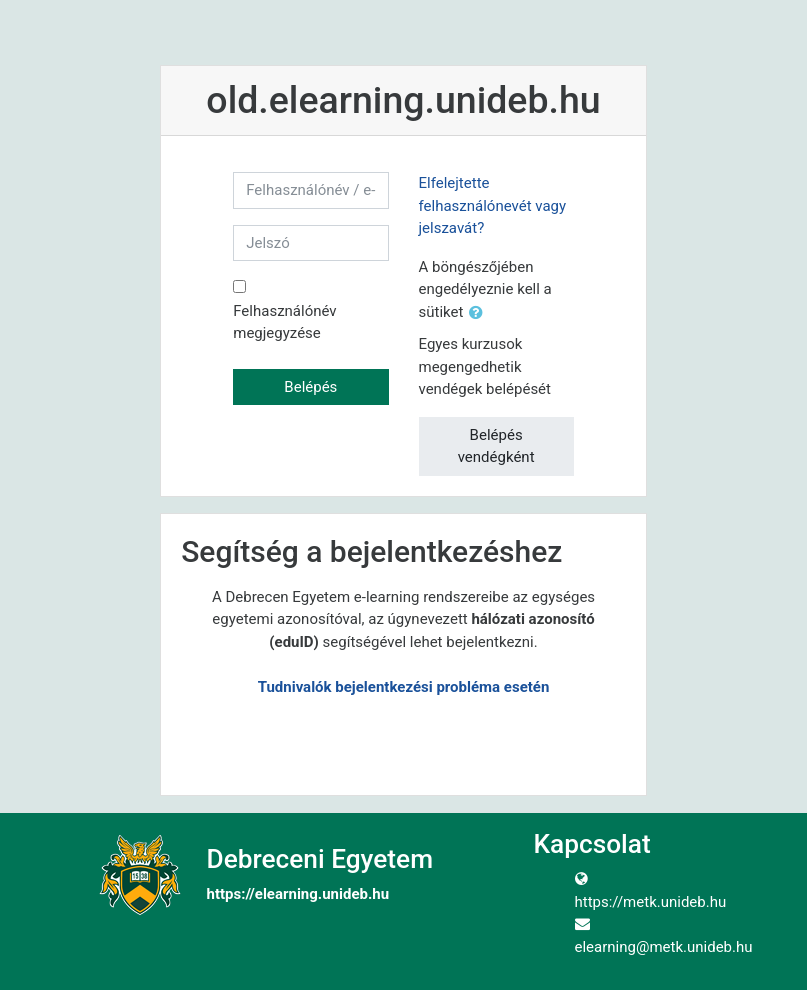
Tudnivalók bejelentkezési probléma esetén (404, 687)
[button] (480, 313)
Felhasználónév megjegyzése (284, 322)
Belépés (310, 387)
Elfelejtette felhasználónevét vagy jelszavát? (493, 205)
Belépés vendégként (496, 446)
